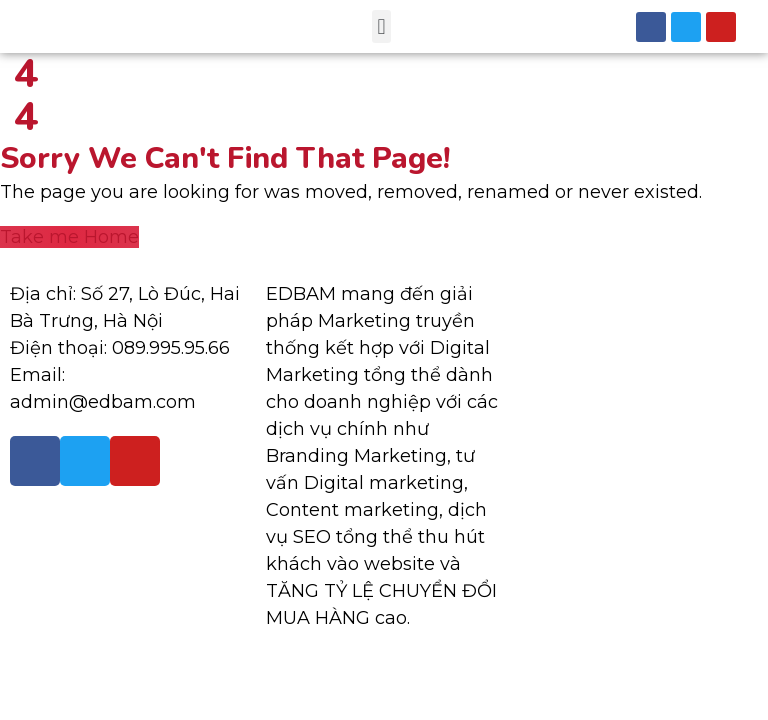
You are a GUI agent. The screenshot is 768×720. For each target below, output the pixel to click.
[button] (381, 26)
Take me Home (69, 237)
